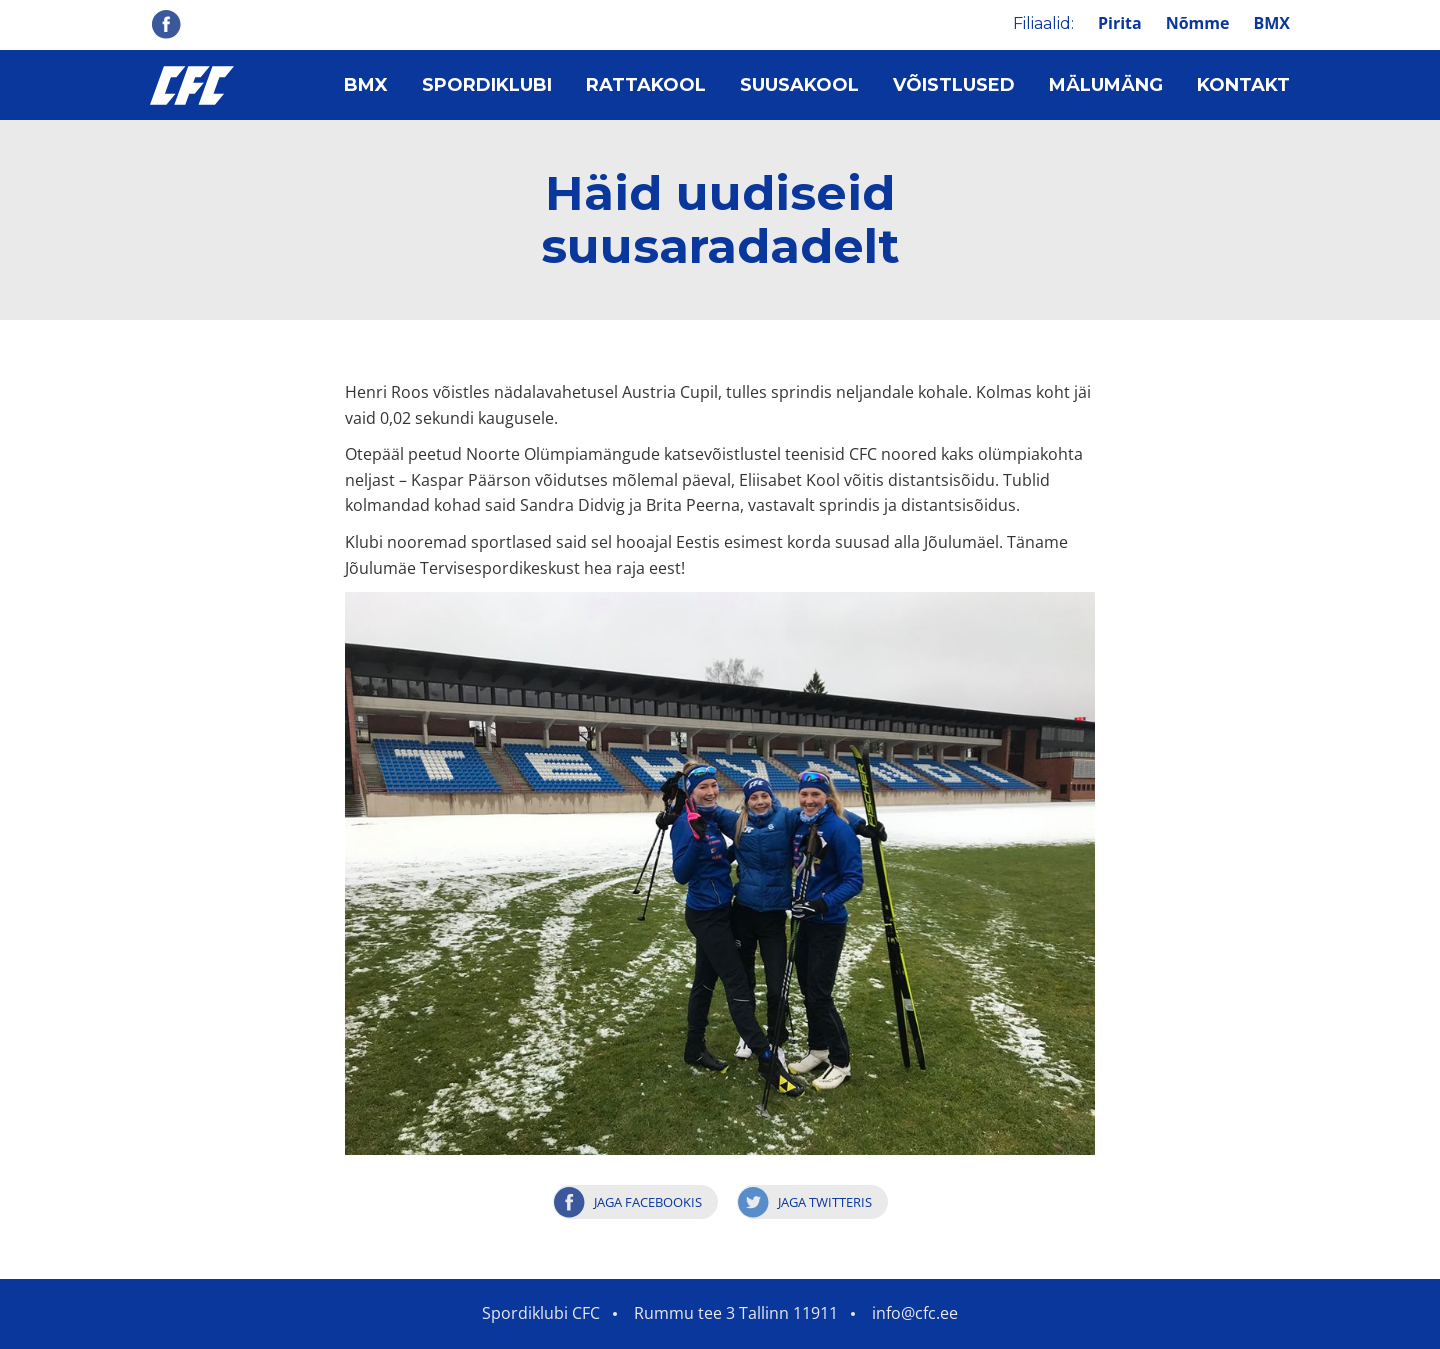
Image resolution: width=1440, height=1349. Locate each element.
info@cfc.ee (915, 1313)
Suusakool (799, 85)
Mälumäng (1106, 85)
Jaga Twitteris (825, 1202)
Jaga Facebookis (648, 1202)
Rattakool (646, 85)
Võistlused (954, 85)
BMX (1271, 23)
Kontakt (1243, 85)
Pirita (1120, 23)
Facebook (166, 24)
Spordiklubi (487, 85)
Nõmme (1198, 23)
